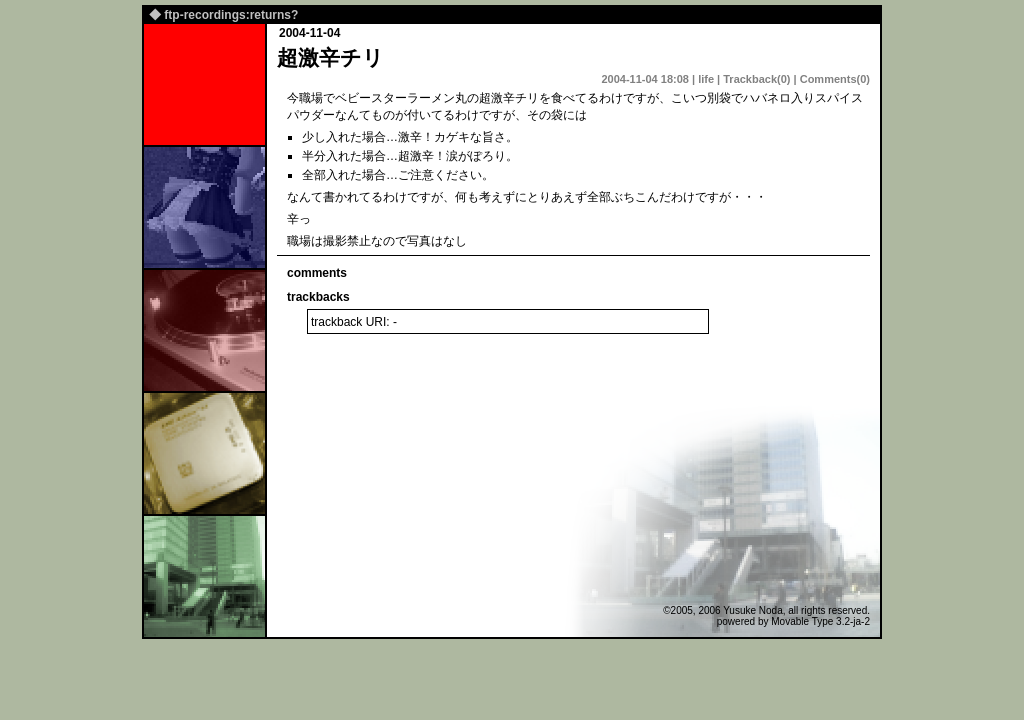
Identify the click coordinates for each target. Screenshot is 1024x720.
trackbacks (318, 297)
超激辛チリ (330, 57)
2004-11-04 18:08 (644, 79)
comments (317, 273)
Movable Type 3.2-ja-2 (820, 621)
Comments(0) (835, 79)
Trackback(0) (756, 79)
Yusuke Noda (753, 610)
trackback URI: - (354, 322)
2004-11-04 (309, 33)
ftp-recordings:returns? (231, 15)
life (706, 79)
